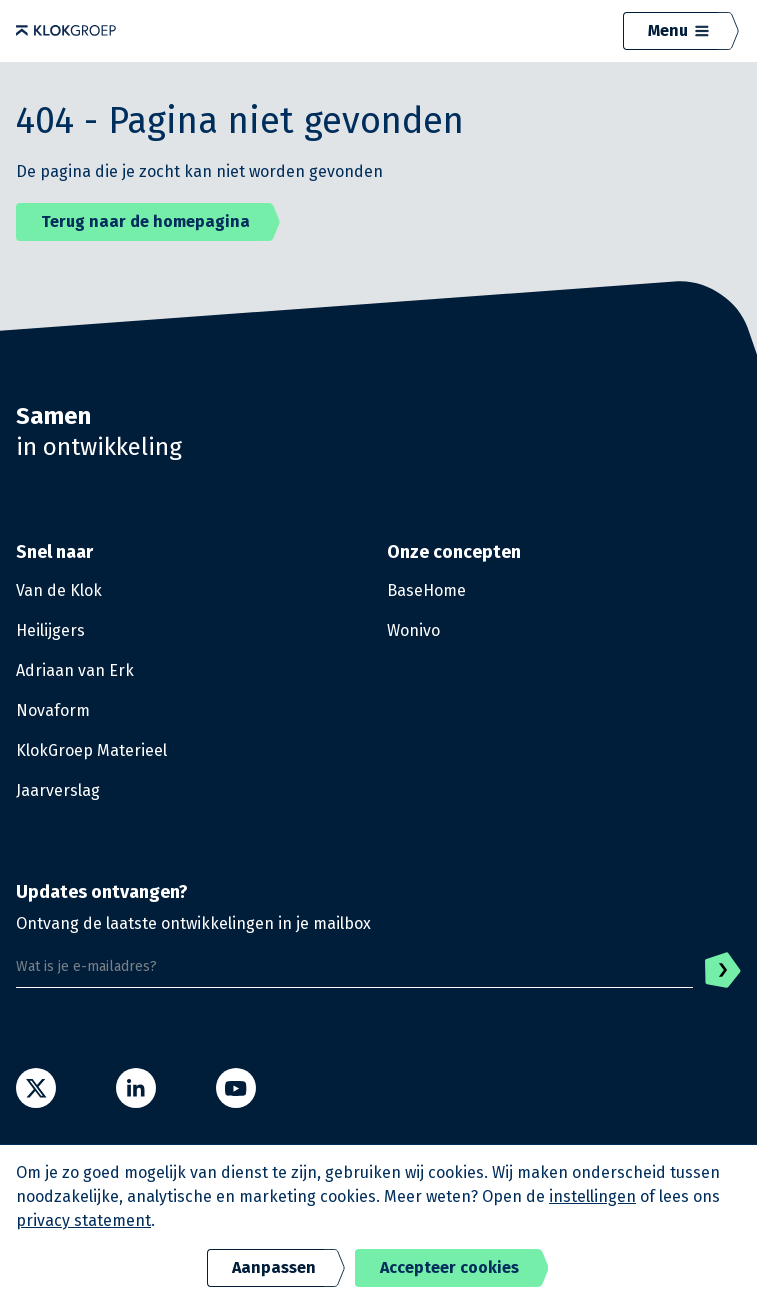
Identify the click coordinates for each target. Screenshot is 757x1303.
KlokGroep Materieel (91, 750)
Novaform (53, 710)
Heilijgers (50, 630)
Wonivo (413, 630)
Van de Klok (59, 590)
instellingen (592, 1196)
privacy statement (83, 1220)
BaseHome (426, 590)
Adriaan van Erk (75, 670)
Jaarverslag (58, 790)
